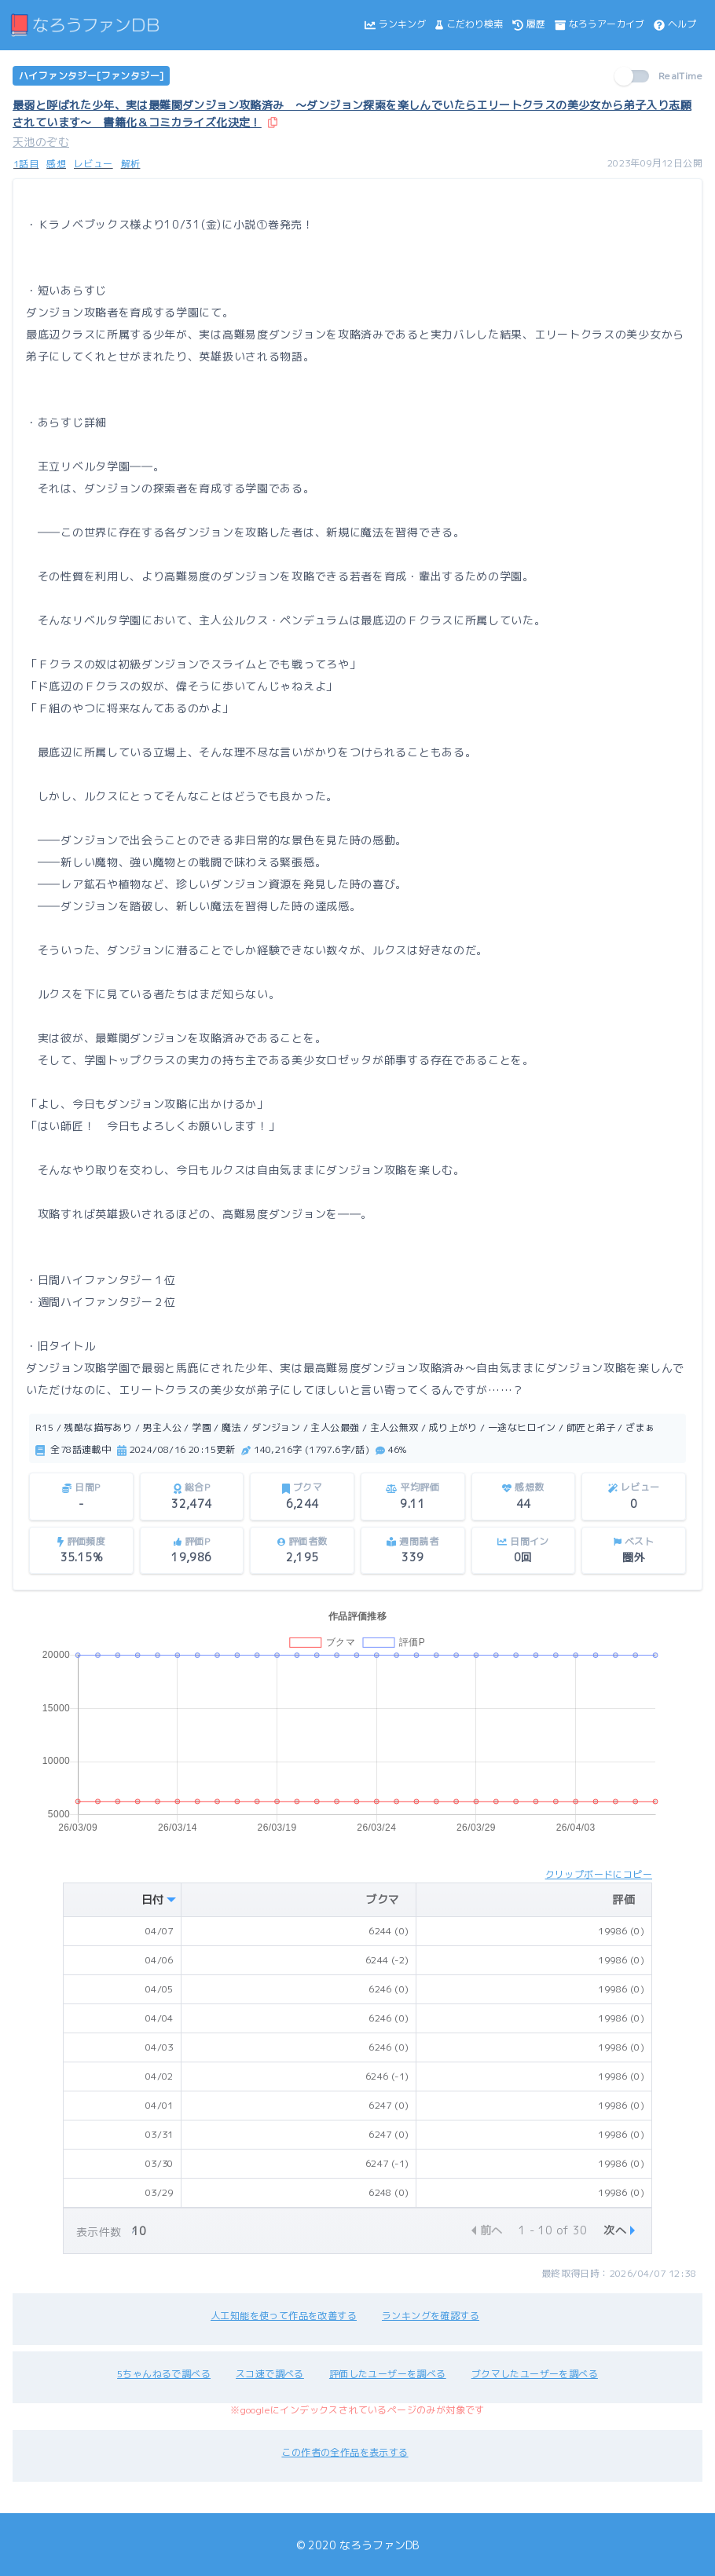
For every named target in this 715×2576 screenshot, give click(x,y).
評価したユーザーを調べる (387, 2373)
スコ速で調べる (270, 2373)
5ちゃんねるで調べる (164, 2373)
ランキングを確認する (430, 2315)
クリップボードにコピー (598, 1874)
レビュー (93, 163)
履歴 (528, 24)
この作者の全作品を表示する (344, 2452)
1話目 (25, 163)
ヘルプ (675, 24)
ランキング (395, 24)
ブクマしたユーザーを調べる (534, 2373)
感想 (56, 163)
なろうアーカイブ (599, 24)
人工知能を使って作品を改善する (284, 2315)
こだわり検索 (469, 24)
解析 (131, 163)
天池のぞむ (41, 141)
